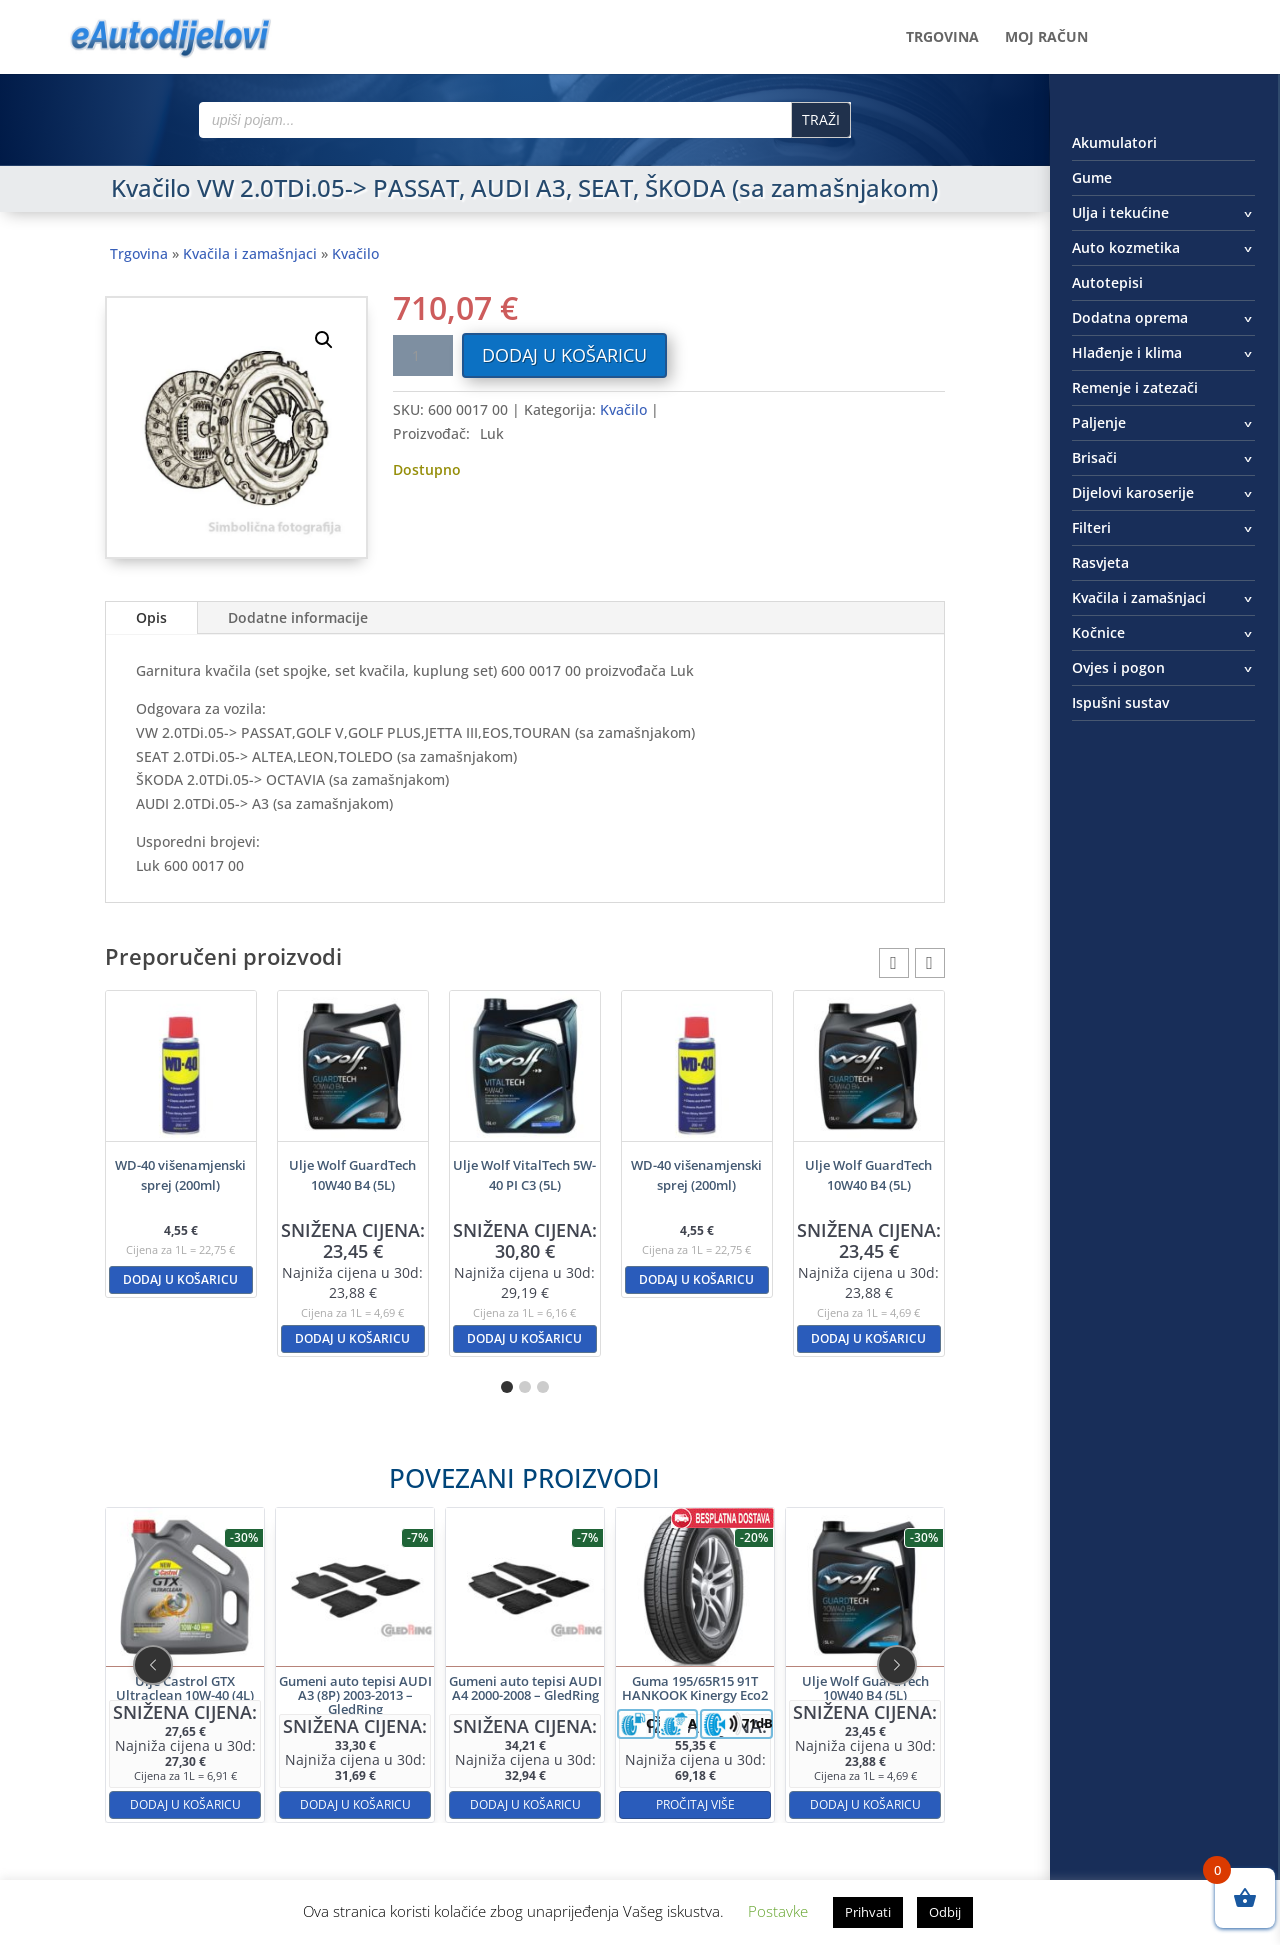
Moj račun (1046, 38)
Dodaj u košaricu (564, 355)
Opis (151, 617)
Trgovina (942, 38)
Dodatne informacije (298, 617)
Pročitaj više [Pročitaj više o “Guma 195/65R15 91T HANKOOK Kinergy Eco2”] (619, 1732)
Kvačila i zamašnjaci (250, 253)
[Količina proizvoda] (423, 355)
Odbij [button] (945, 1912)
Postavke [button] (778, 1911)
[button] (324, 340)
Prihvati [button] (868, 1912)
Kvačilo (355, 253)
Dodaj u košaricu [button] (180, 1279)
